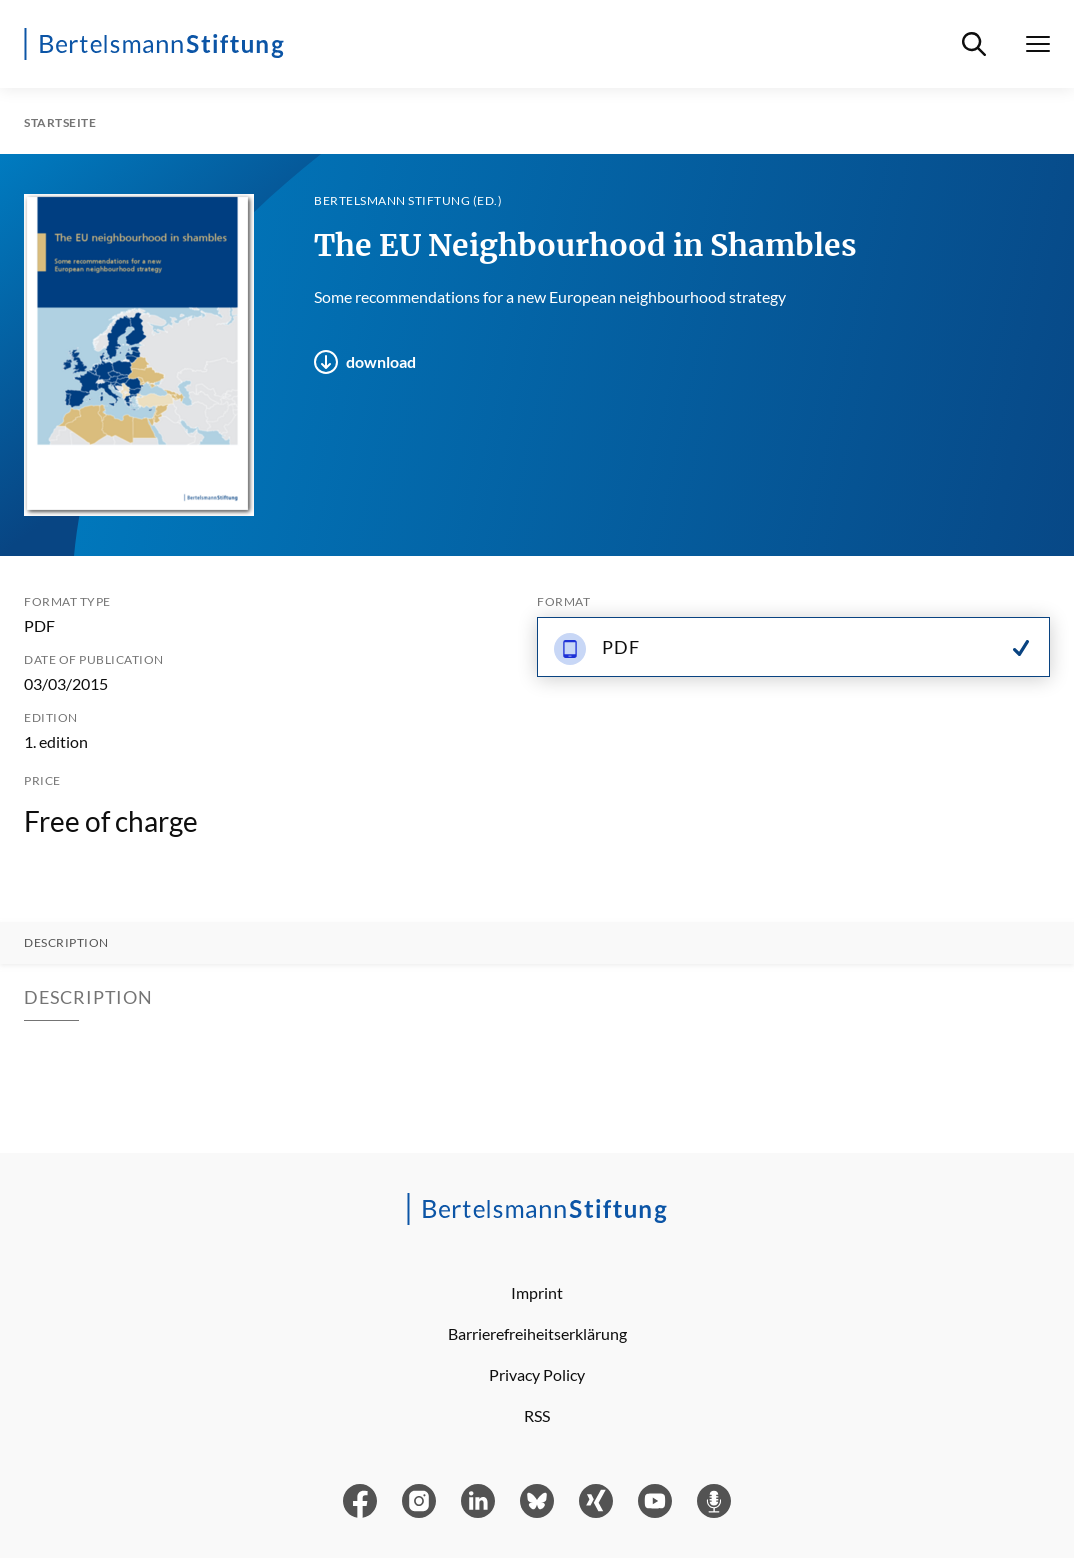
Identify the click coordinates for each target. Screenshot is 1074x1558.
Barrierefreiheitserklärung (537, 1333)
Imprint (537, 1292)
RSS (537, 1415)
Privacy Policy (537, 1374)
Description (66, 943)
